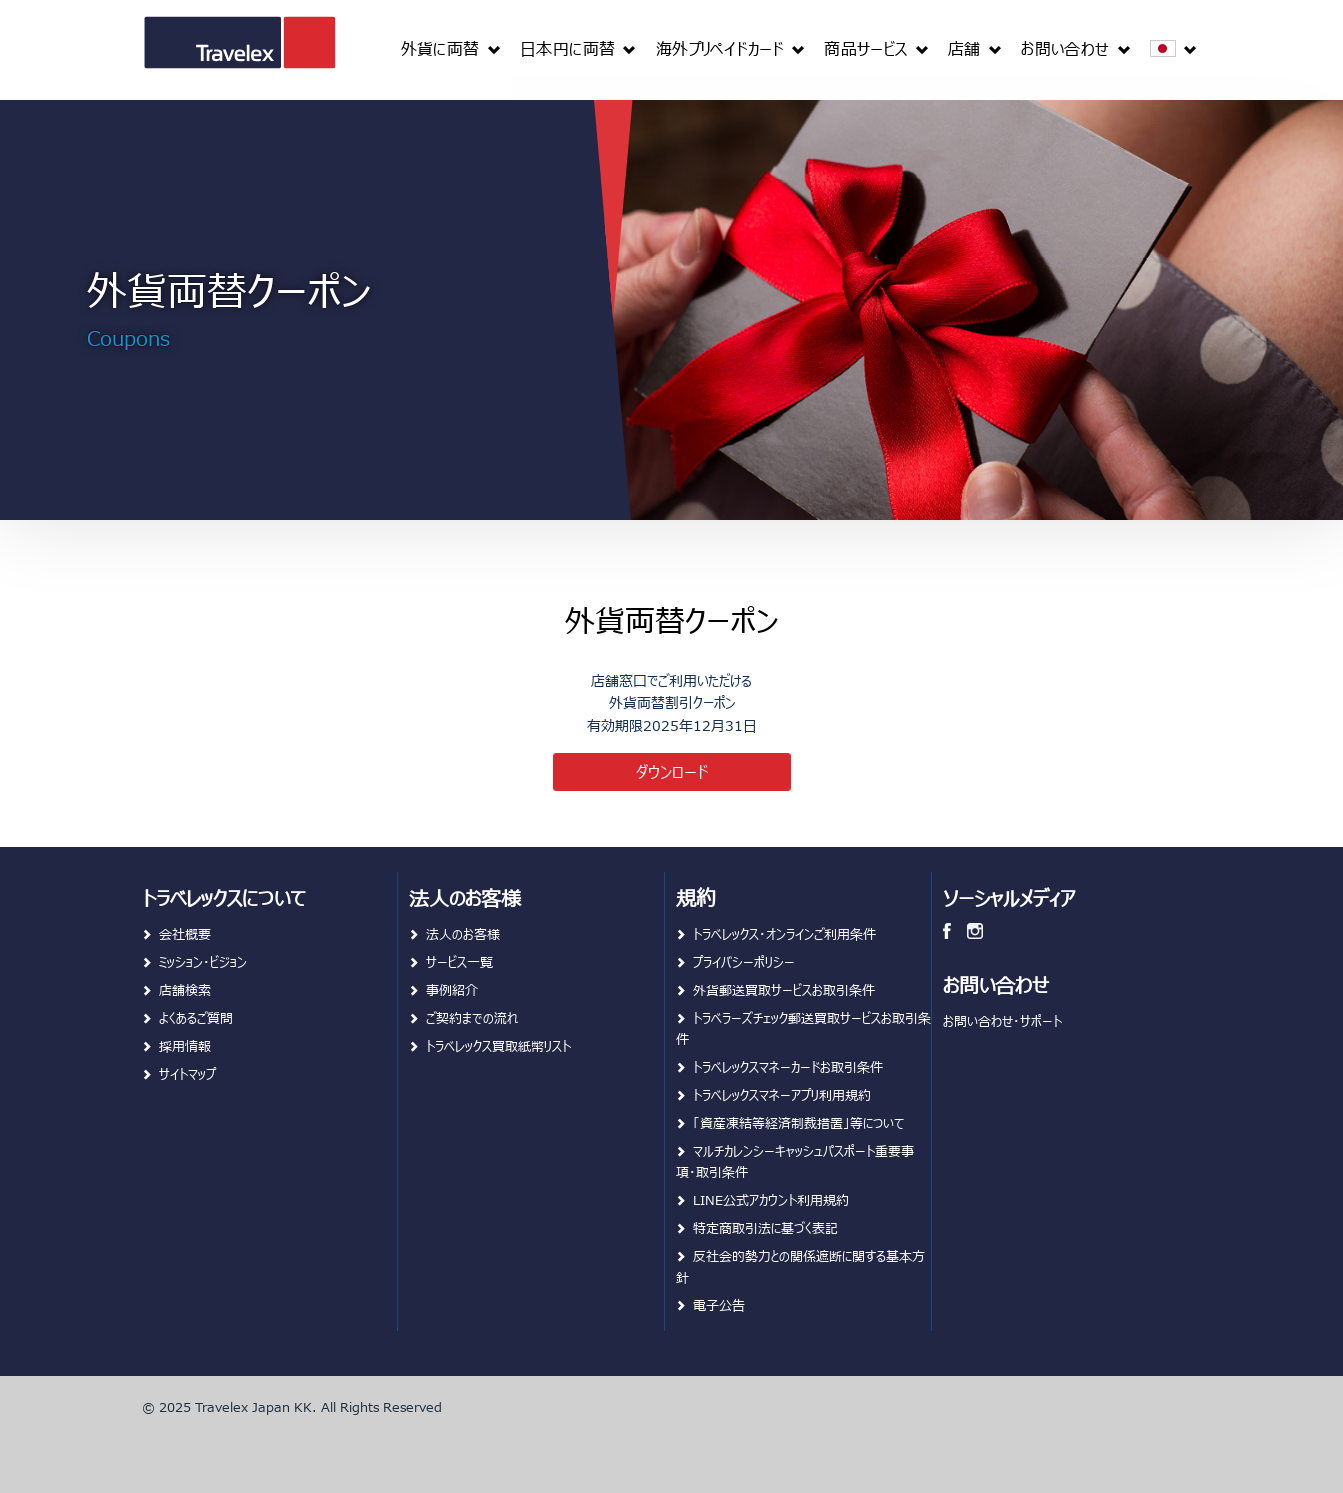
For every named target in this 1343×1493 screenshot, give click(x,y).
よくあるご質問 (196, 1017)
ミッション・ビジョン (203, 961)
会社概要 (185, 933)
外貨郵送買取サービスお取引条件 (784, 989)
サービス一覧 (459, 961)
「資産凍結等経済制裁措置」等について (798, 1122)
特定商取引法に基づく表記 (765, 1227)
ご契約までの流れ (472, 1017)
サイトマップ (187, 1073)
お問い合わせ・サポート (1002, 1020)
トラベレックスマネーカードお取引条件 (788, 1066)
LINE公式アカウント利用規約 (771, 1199)
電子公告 (719, 1304)
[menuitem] (450, 47)
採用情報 (185, 1045)
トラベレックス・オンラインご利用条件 (784, 933)
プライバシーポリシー (744, 961)
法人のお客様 (463, 933)
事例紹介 (452, 989)
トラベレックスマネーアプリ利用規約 (782, 1094)
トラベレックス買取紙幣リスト (498, 1045)
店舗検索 (185, 989)
